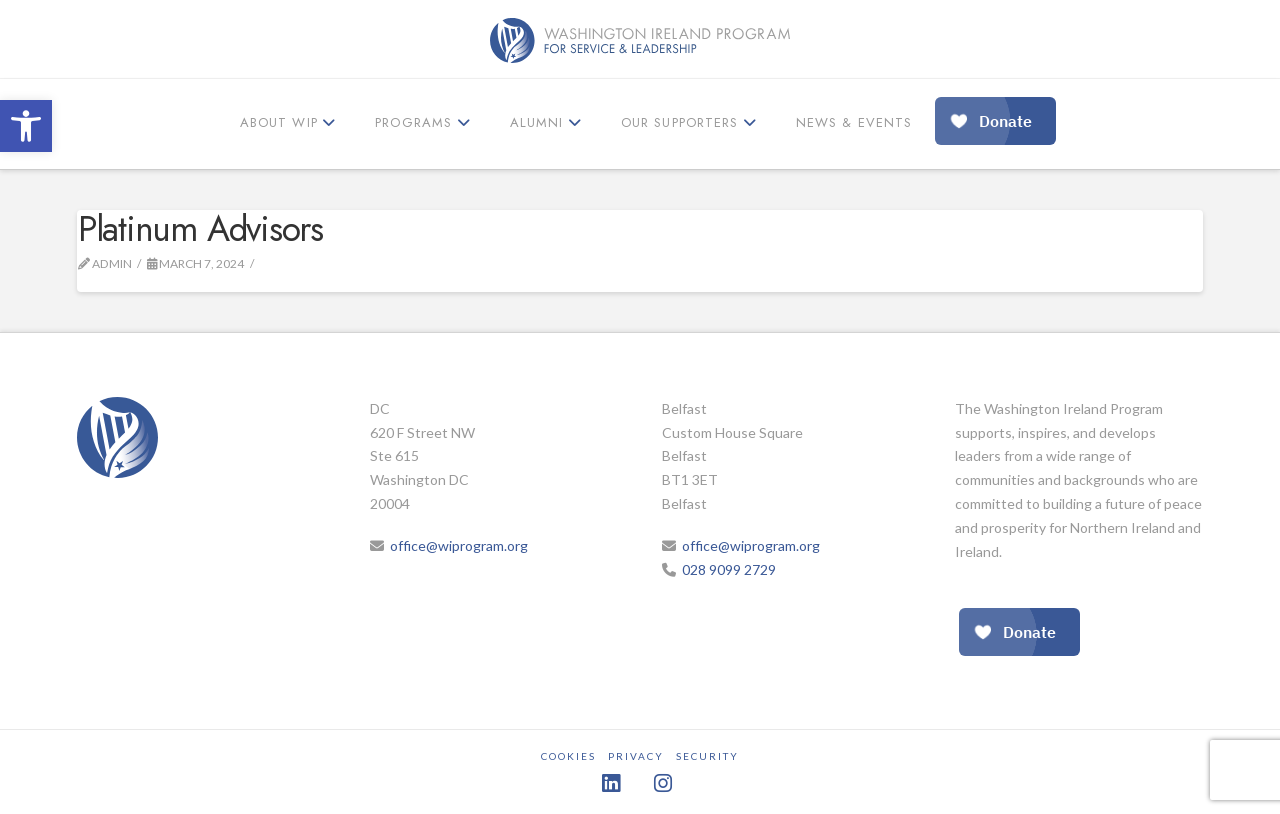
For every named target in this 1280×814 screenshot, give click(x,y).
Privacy (636, 756)
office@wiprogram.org (459, 545)
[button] (26, 126)
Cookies (568, 756)
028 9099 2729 (729, 569)
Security (707, 756)
